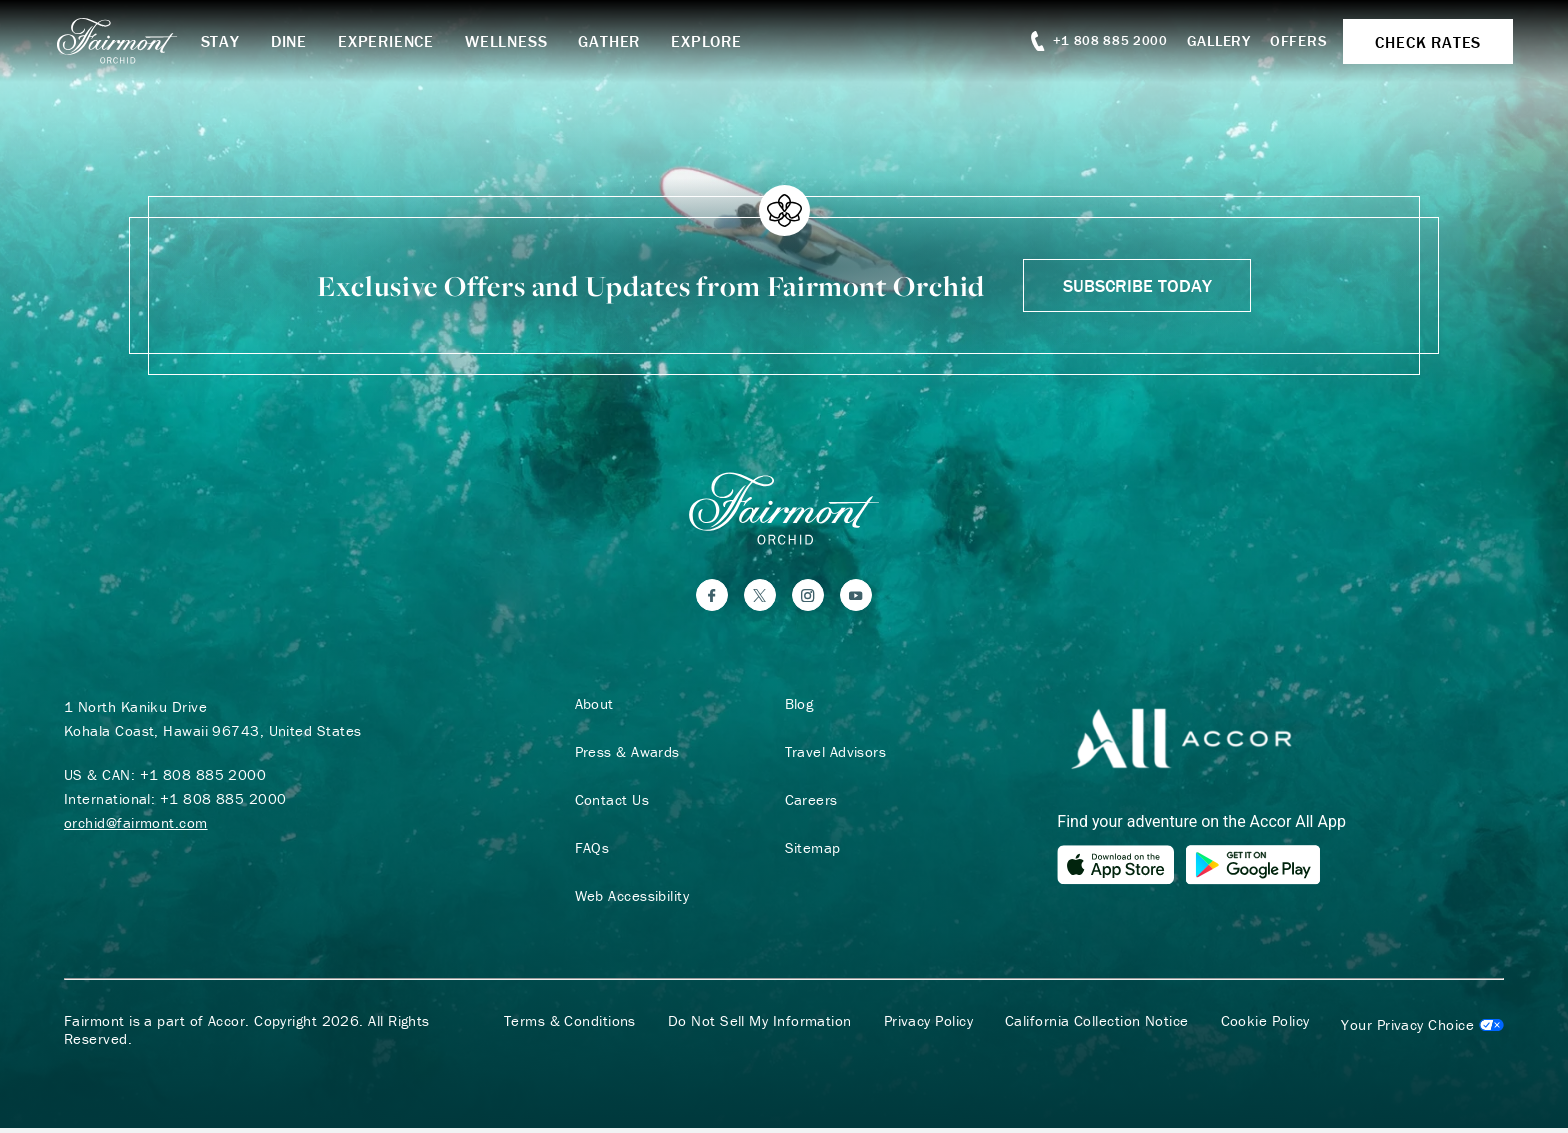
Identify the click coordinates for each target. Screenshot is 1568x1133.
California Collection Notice (1097, 1026)
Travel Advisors (832, 756)
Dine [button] (302, 41)
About (590, 708)
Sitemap (809, 852)
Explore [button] (720, 41)
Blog (795, 708)
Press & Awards (623, 756)
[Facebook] (712, 599)
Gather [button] (623, 41)
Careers (807, 804)
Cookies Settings (1422, 1030)
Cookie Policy (1265, 1026)
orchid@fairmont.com (136, 826)
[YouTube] (856, 599)
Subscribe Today (1137, 285)
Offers (1290, 40)
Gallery (1209, 40)
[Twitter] (760, 599)
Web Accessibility (628, 900)
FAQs (588, 852)
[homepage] (139, 41)
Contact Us (608, 804)
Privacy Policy (928, 1026)
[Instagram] (808, 599)
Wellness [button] (520, 41)
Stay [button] (233, 41)
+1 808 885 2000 (203, 778)
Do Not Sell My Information (760, 1026)
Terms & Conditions (570, 1026)
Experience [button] (400, 41)
